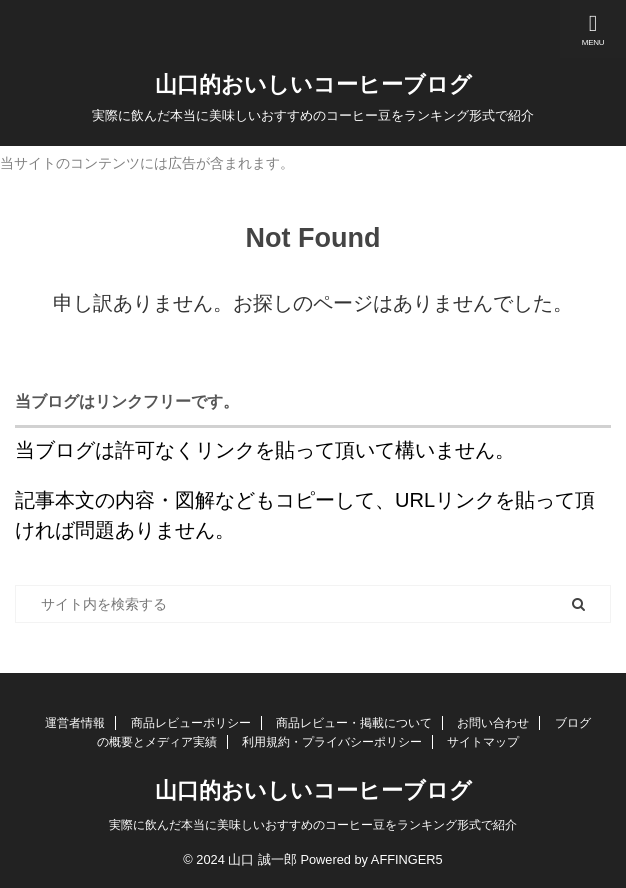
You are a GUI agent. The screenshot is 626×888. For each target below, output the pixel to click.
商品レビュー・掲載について (354, 723)
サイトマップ (483, 742)
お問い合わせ (493, 723)
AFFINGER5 (407, 859)
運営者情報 (75, 723)
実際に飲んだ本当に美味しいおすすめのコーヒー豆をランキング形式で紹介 (313, 825)
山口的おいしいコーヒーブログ (313, 84)
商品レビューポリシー (191, 723)
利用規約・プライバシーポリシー (332, 742)
